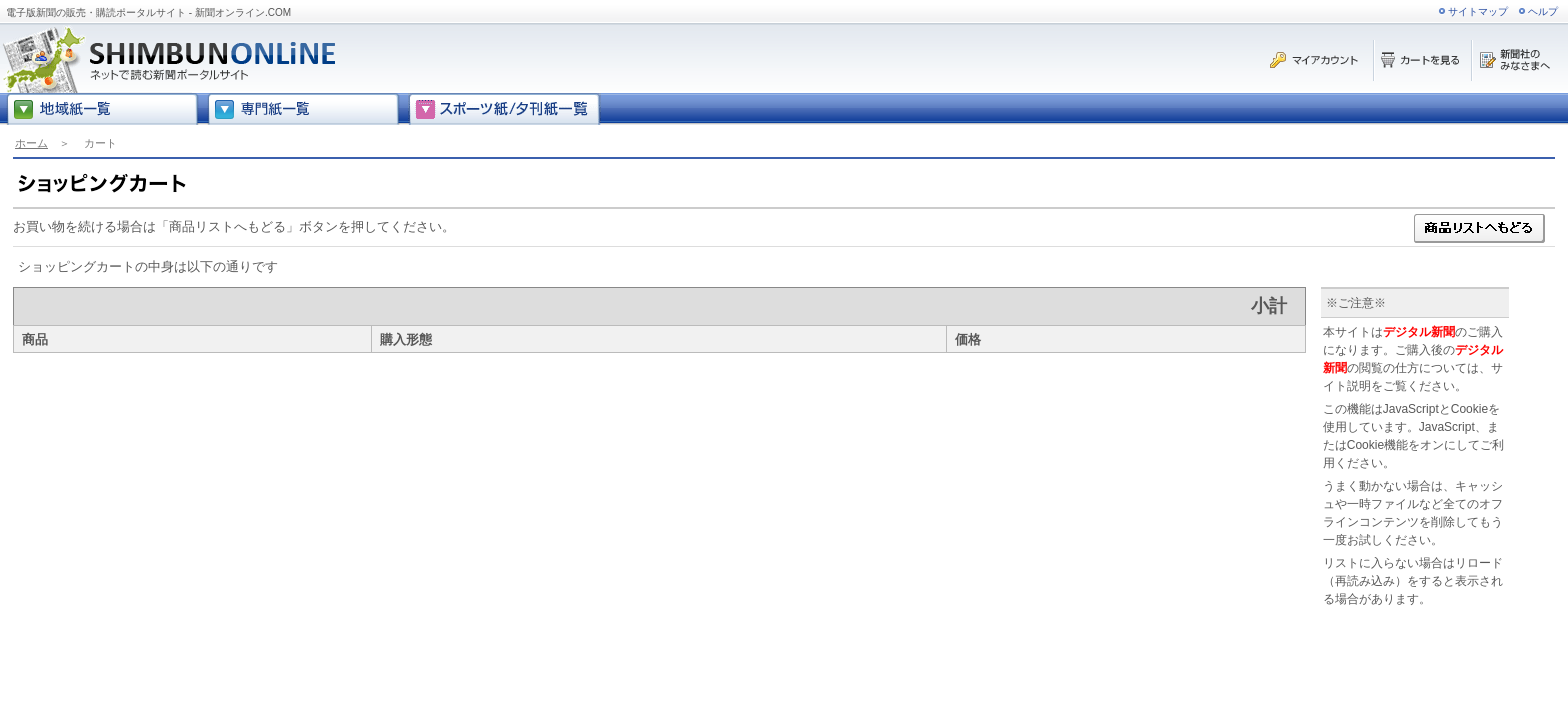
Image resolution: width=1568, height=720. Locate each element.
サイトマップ (1478, 11)
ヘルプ (1543, 11)
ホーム (31, 143)
